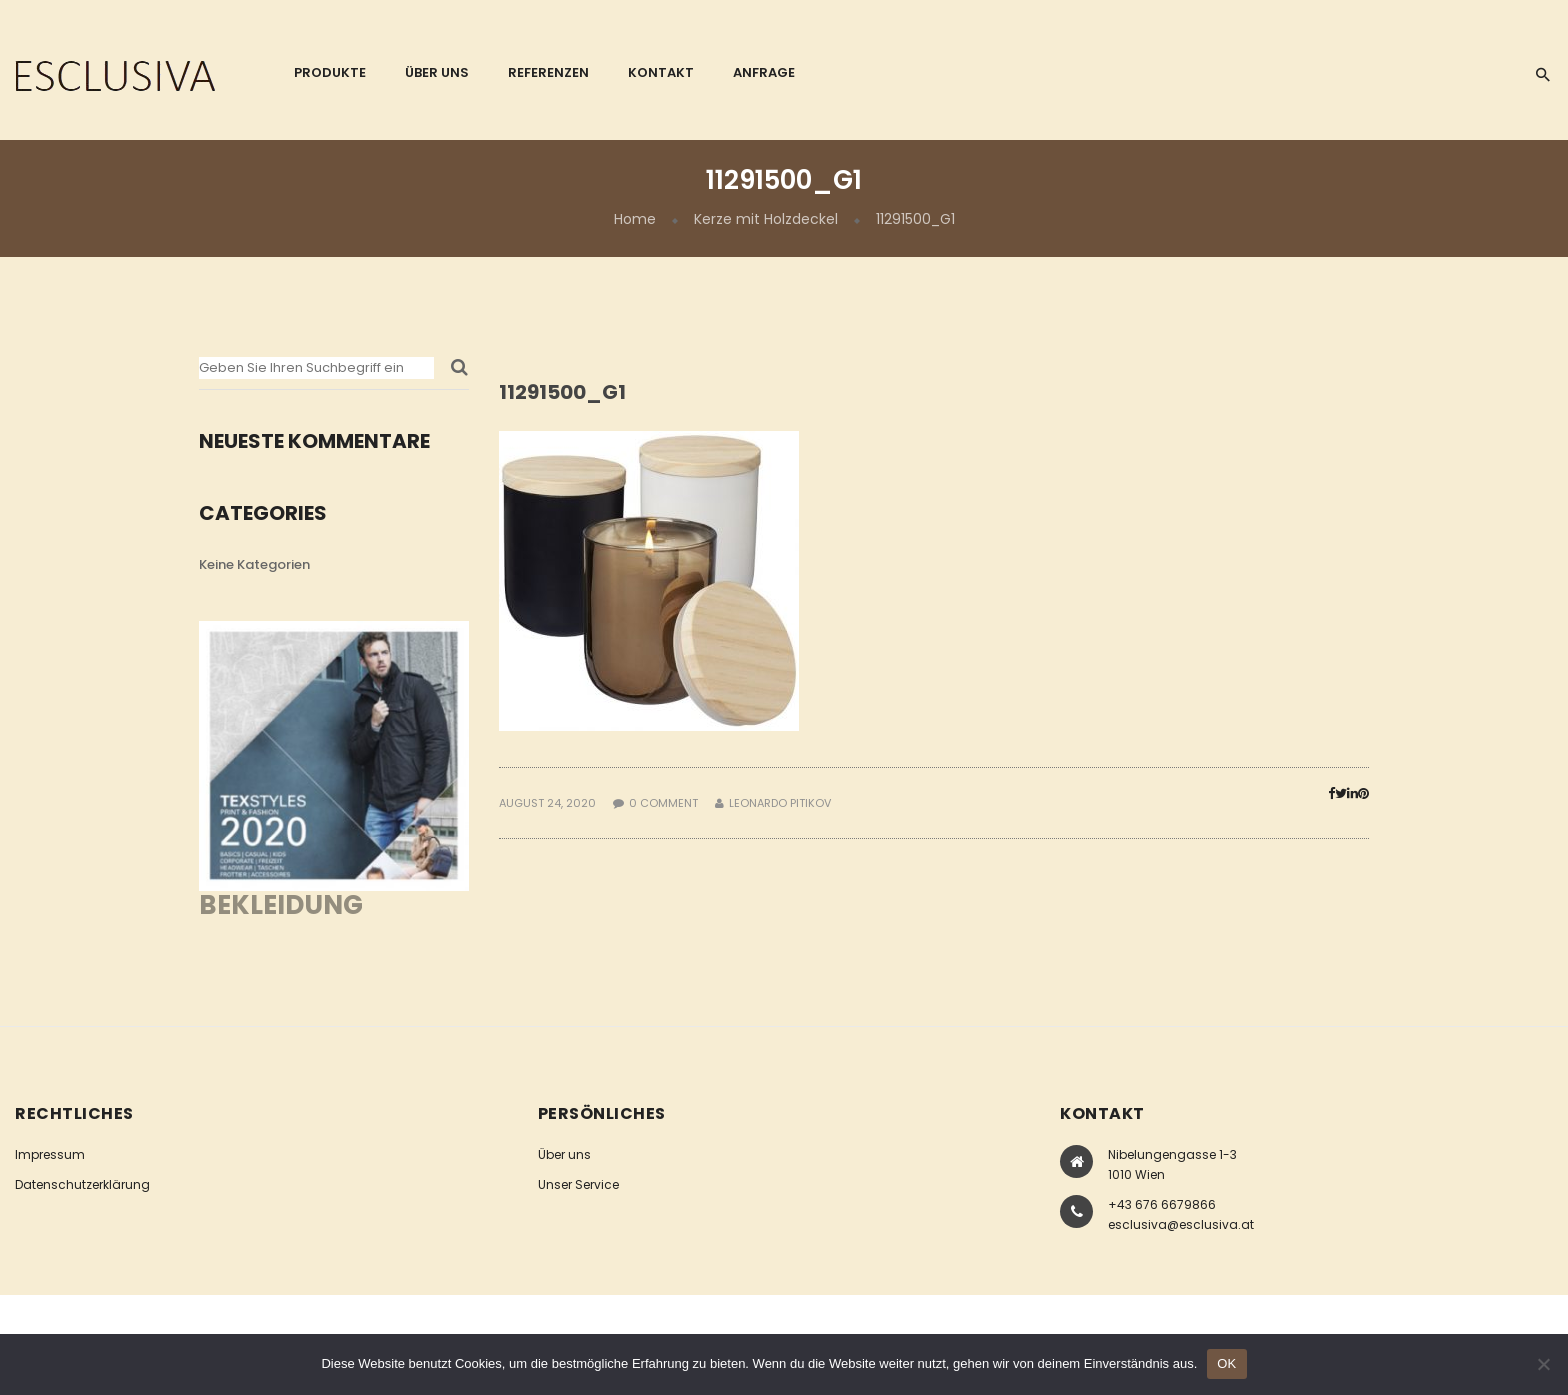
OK (1226, 1363)
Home (635, 219)
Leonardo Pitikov (780, 803)
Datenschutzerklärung (82, 1184)
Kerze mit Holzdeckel (766, 219)
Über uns (564, 1154)
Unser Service (578, 1184)
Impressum (50, 1154)
